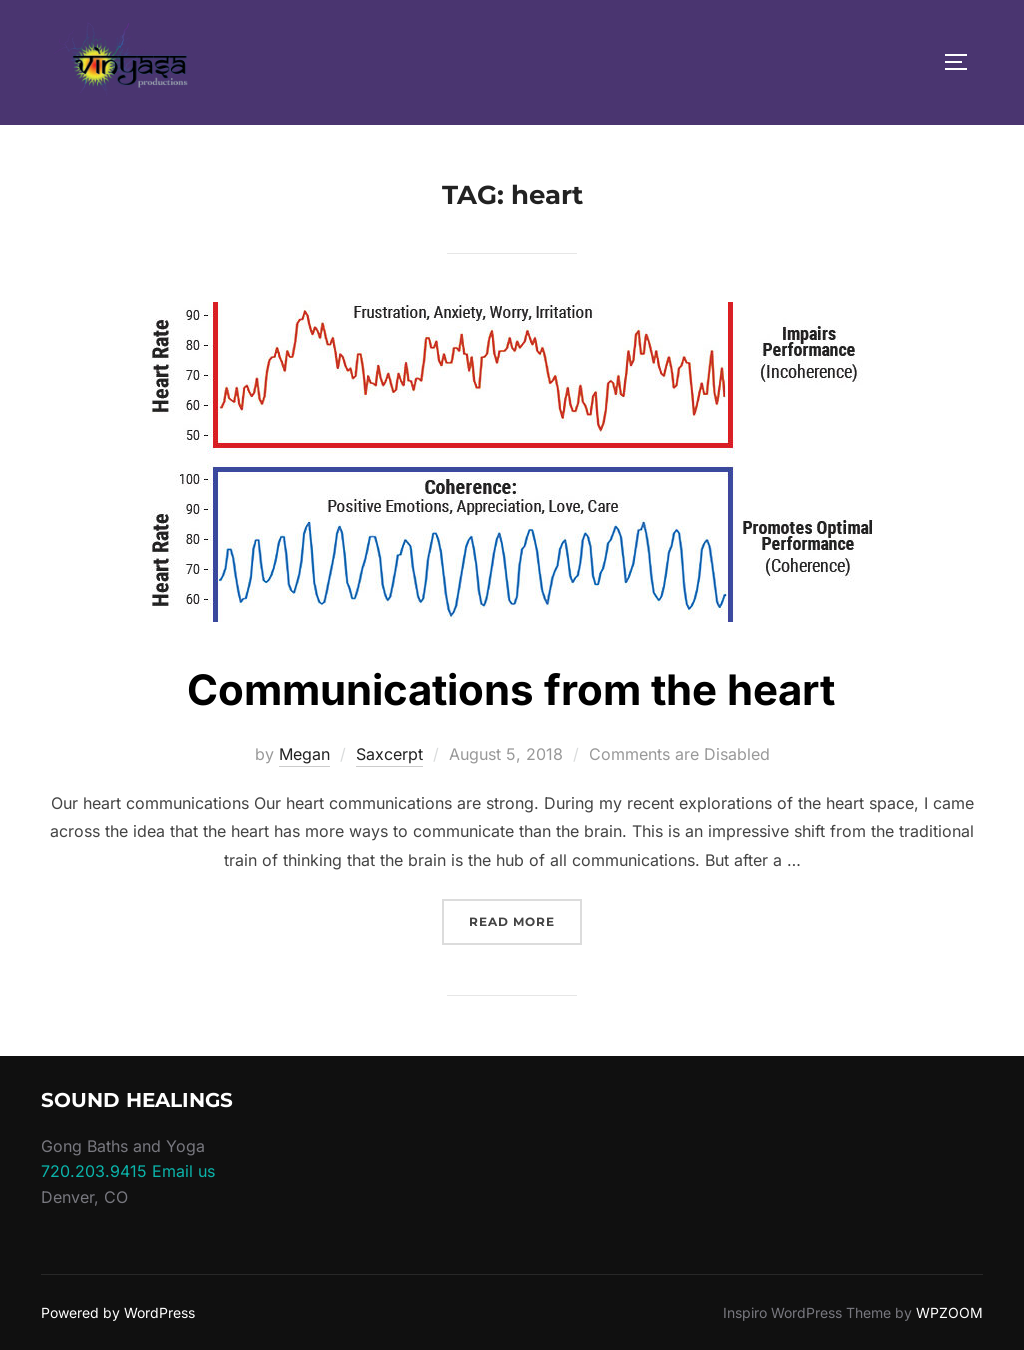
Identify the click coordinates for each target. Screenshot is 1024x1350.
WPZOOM (949, 1312)
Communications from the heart (511, 689)
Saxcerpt (389, 754)
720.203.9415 (94, 1171)
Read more (525, 919)
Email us (183, 1171)
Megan (304, 754)
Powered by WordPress (118, 1312)
